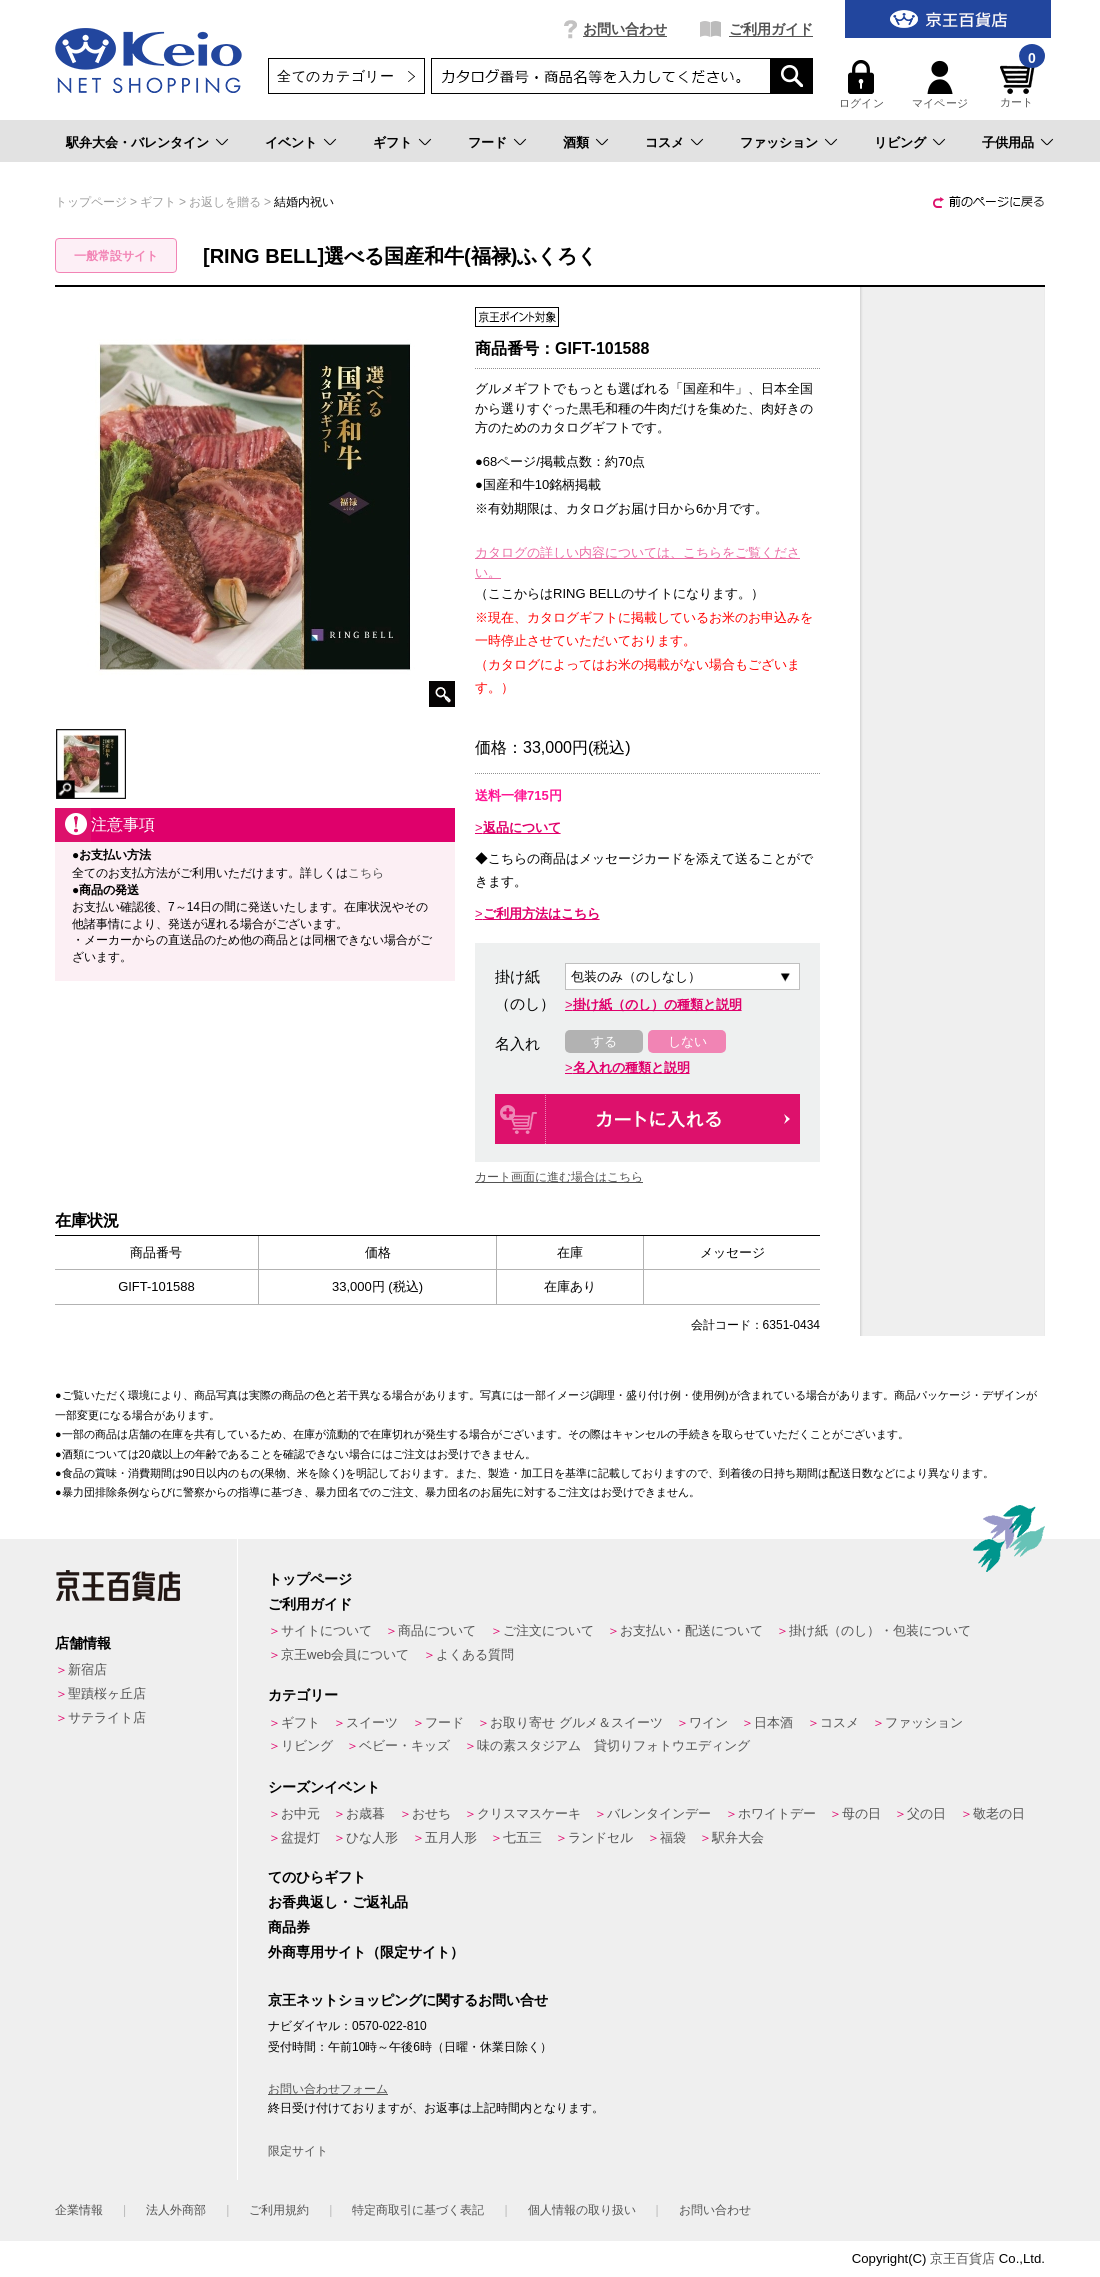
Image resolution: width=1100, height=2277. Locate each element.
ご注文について (548, 1630)
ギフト (392, 142)
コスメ (664, 142)
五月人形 (451, 1837)
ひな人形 (372, 1837)
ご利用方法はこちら (541, 913)
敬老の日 (999, 1813)
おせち (431, 1813)
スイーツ (372, 1722)
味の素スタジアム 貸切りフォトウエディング (613, 1745)
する (604, 1041)
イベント (291, 142)
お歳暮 (365, 1813)
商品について (437, 1630)
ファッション (779, 142)
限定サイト (298, 2151)
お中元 (300, 1813)
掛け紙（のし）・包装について (880, 1630)
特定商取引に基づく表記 (418, 2210)
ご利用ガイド (771, 29)
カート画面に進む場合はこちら (559, 1177)
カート (1020, 84)
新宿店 (87, 1669)
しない (687, 1041)
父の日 (926, 1813)
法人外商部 (176, 2210)
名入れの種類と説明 (631, 1067)
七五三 (522, 1837)
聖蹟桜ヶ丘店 (107, 1693)
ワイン (708, 1722)
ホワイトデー (777, 1813)
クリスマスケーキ (529, 1813)
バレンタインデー (659, 1813)
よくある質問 (475, 1654)
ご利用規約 (279, 2210)
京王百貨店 (962, 2258)
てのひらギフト (317, 1877)
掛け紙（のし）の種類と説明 (657, 1004)
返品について (522, 827)
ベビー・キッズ (404, 1745)
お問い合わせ (625, 29)
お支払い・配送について (691, 1630)
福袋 (673, 1837)
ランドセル (600, 1837)
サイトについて (326, 1630)
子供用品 (1008, 142)
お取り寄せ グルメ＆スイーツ (576, 1722)
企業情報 (79, 2210)
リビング (900, 142)
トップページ (310, 1579)
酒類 (576, 142)
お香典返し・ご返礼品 (338, 1902)
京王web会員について (345, 1654)
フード (487, 142)
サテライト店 (107, 1717)
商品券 (289, 1927)
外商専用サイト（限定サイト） (366, 1952)
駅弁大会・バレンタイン (137, 142)
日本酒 (773, 1722)
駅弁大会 (738, 1837)
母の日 (861, 1813)
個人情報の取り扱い (582, 2210)
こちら (366, 873)
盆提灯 (300, 1837)
